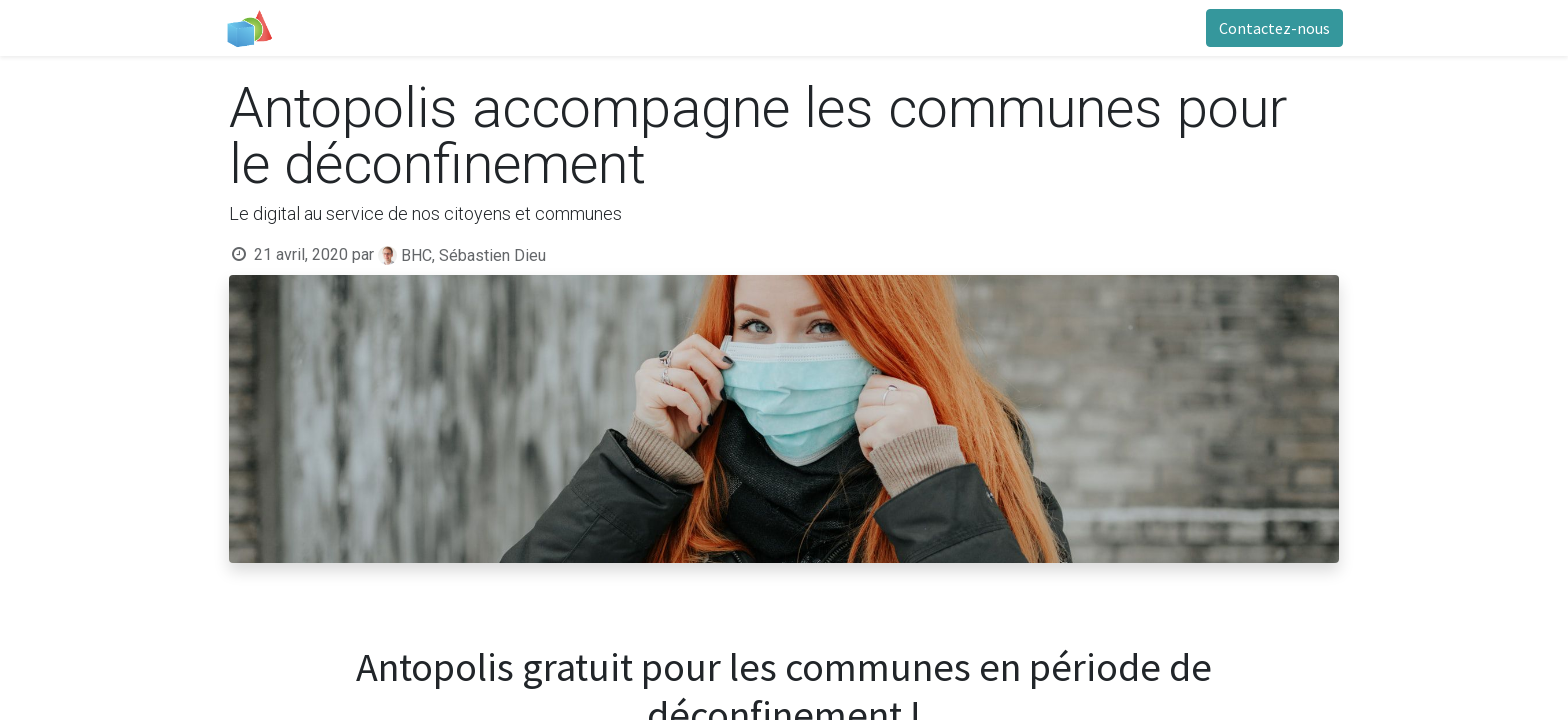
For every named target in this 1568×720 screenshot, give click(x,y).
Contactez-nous (1270, 28)
